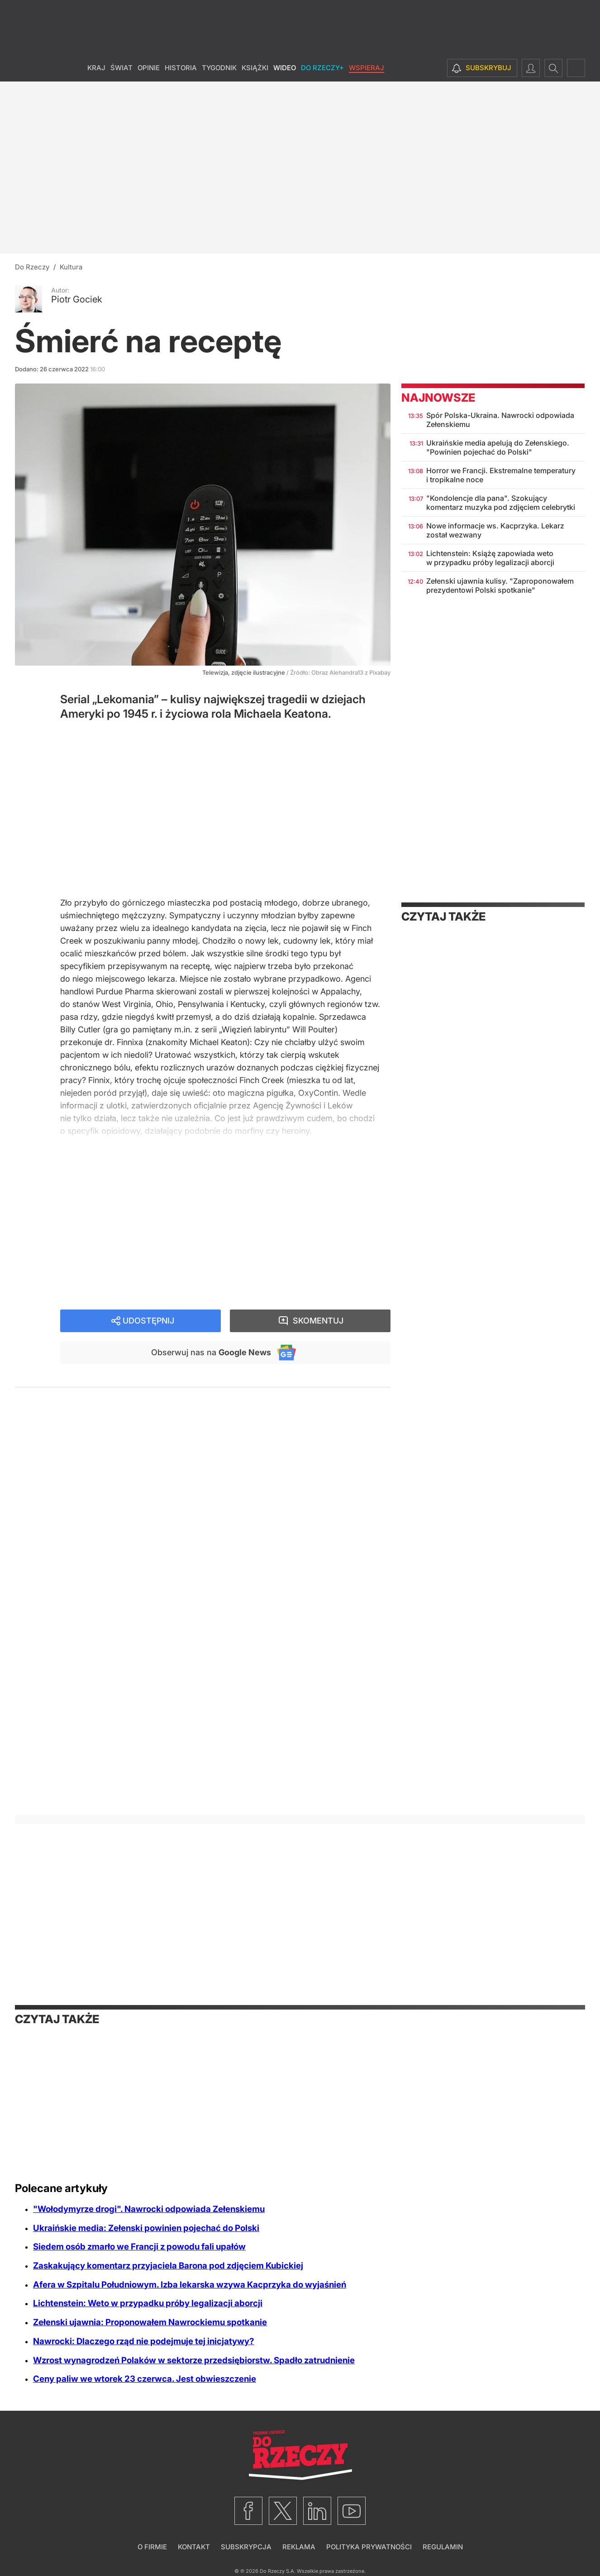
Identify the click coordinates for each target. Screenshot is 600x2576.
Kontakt (194, 2546)
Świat (121, 67)
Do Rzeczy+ (322, 67)
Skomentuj (318, 1320)
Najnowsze (438, 397)
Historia (181, 67)
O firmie (152, 2546)
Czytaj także (443, 916)
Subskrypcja (246, 2546)
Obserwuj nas (211, 1352)
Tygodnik (219, 67)
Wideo (284, 67)
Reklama (298, 2546)
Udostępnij (148, 1320)
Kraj (96, 67)
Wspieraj (366, 67)
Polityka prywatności (369, 2546)
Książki (255, 67)
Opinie (149, 67)
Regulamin (443, 2546)
